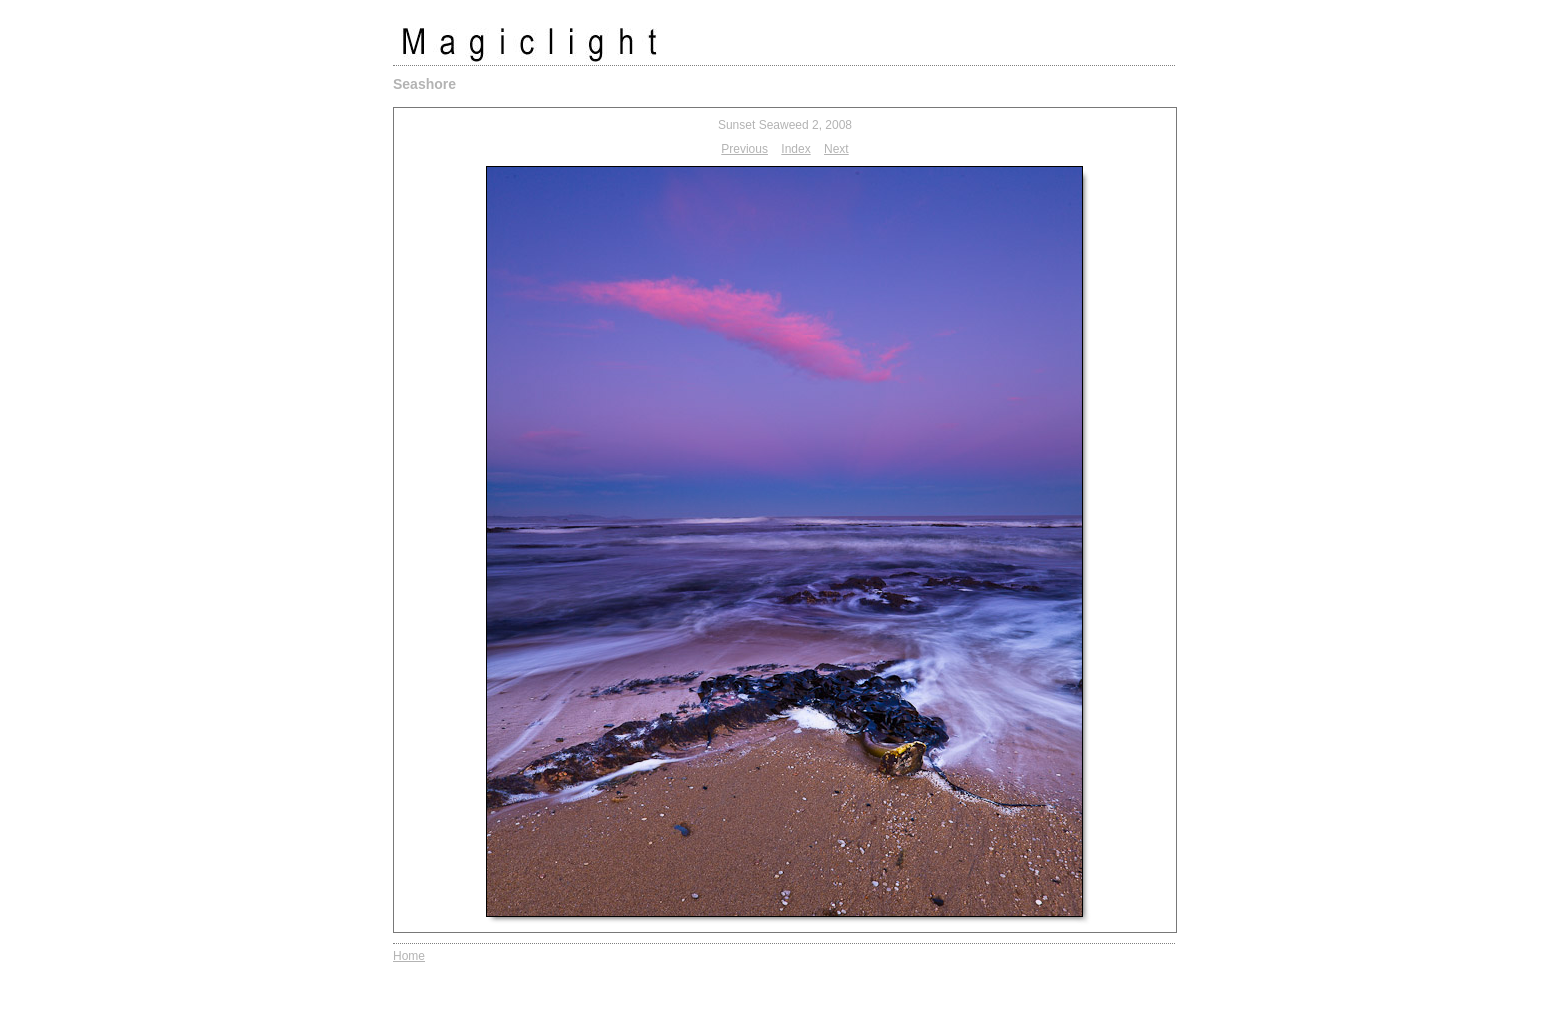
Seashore (424, 84)
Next (836, 149)
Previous (744, 149)
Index (795, 149)
